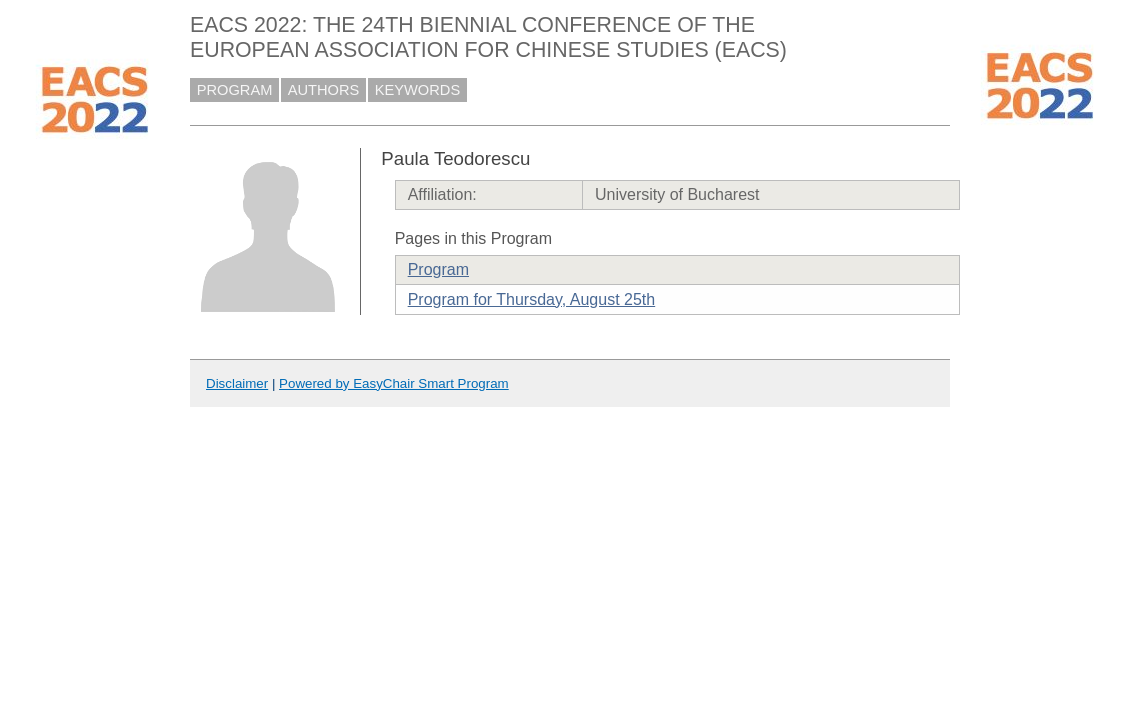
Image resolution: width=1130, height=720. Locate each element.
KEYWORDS (418, 90)
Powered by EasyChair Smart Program (394, 383)
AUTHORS (324, 90)
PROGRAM (235, 90)
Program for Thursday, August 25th (532, 299)
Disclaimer (237, 383)
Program (438, 269)
